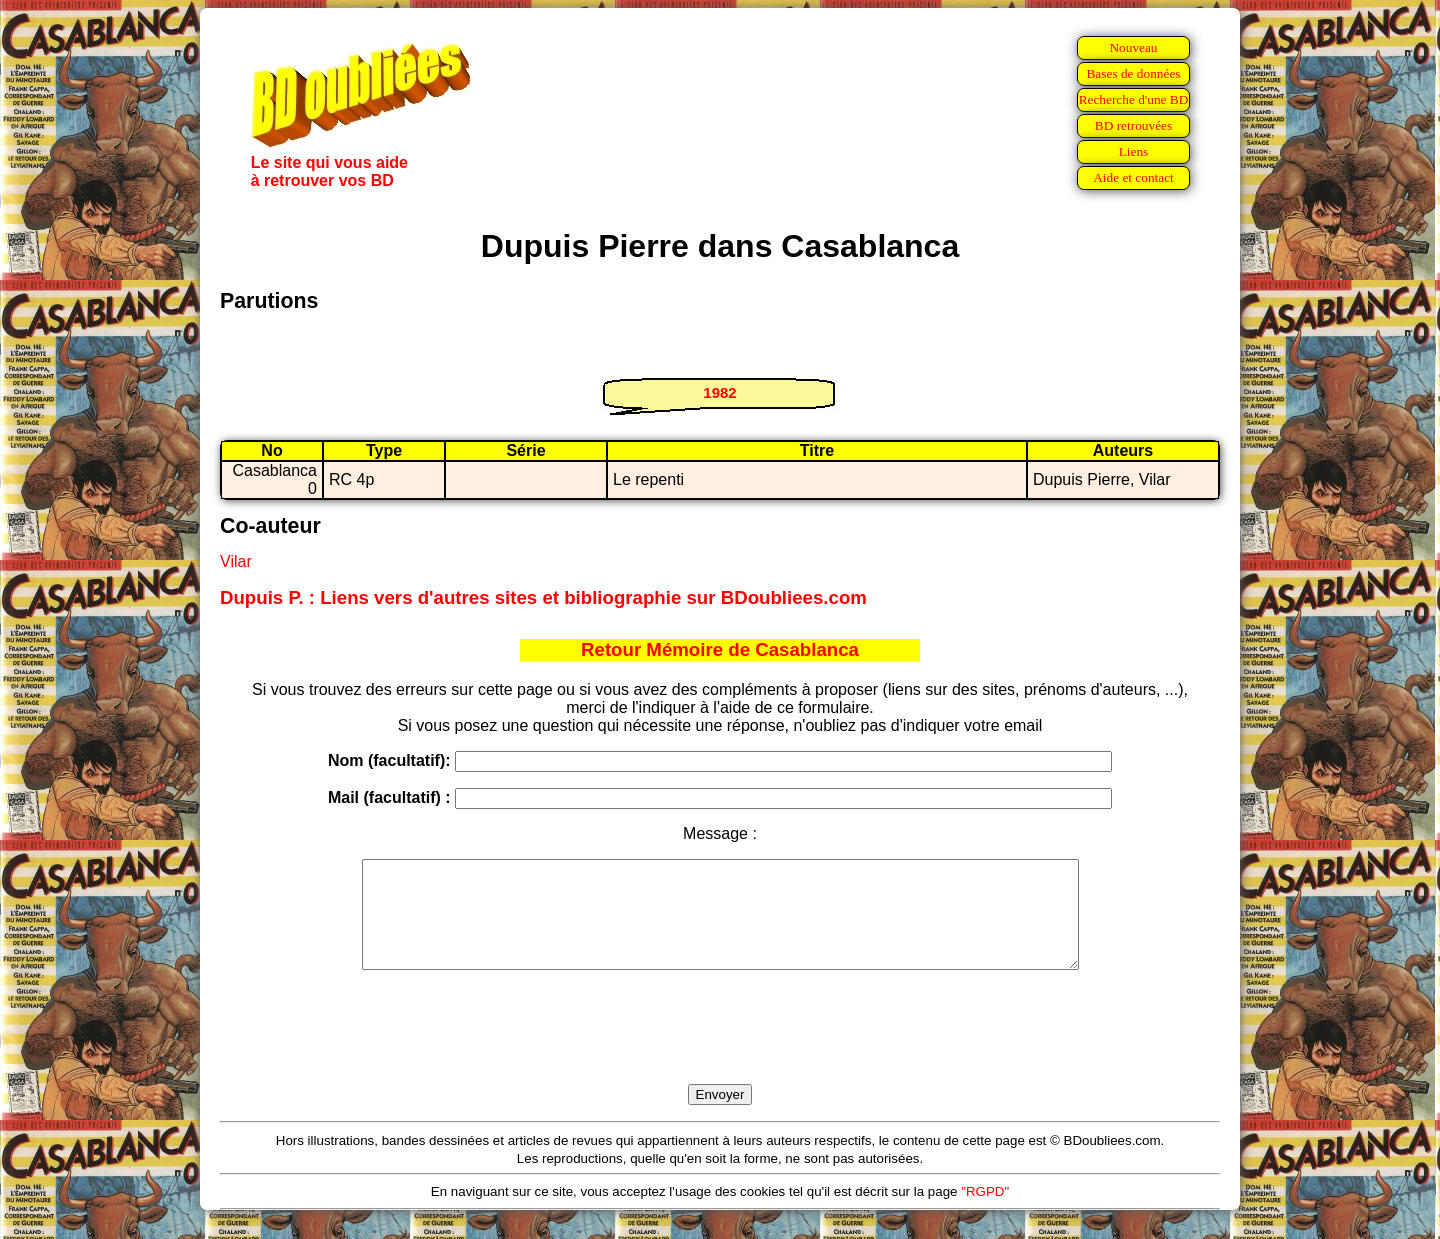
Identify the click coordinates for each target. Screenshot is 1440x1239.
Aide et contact (1133, 177)
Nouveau (1133, 47)
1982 (719, 392)
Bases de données (1133, 73)
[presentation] (720, 1050)
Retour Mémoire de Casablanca (720, 649)
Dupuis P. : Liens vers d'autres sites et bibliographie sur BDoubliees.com (543, 597)
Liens (1134, 151)
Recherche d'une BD (1134, 99)
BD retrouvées (1133, 125)
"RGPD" (985, 1212)
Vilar (236, 561)
